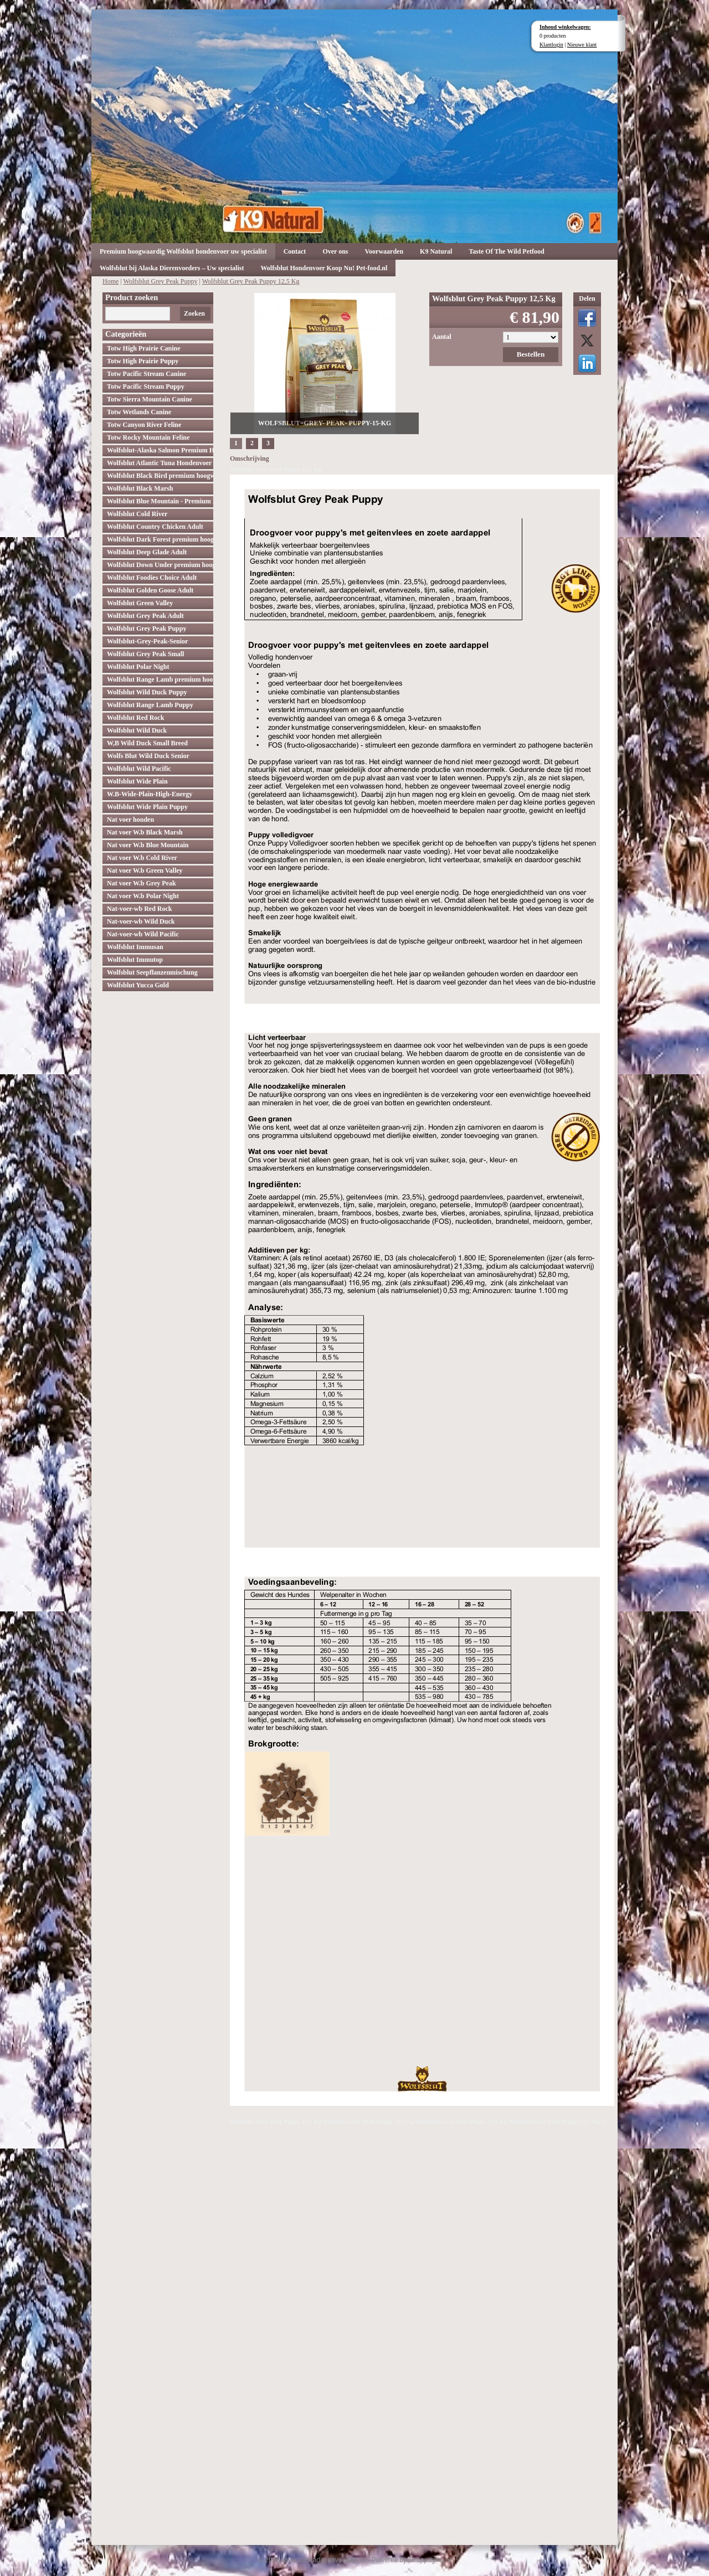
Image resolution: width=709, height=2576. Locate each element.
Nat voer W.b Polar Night (143, 896)
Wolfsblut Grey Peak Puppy (161, 281)
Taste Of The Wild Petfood (506, 251)
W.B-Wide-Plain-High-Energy (149, 794)
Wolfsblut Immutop (135, 960)
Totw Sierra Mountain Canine (149, 399)
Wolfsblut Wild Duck (137, 730)
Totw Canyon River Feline (144, 425)
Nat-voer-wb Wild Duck (140, 921)
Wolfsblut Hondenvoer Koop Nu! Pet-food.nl (323, 268)
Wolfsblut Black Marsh (140, 488)
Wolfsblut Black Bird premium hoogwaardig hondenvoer (160, 476)
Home (110, 281)
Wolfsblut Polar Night (138, 667)
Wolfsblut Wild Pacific (139, 768)
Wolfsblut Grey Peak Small (145, 654)
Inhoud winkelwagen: (565, 27)
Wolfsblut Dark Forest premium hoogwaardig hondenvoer (160, 539)
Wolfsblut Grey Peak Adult (145, 616)
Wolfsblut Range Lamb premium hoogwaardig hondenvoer (160, 679)
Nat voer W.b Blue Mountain (147, 845)
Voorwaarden (384, 251)
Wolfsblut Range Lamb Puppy (150, 705)
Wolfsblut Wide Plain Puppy (147, 807)
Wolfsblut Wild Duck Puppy (147, 692)
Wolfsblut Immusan (135, 947)
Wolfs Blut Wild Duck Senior (148, 756)
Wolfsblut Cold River (137, 514)
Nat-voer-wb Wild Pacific (143, 934)
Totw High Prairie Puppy (142, 361)
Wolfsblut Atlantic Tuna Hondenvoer (159, 463)
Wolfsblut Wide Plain (137, 781)
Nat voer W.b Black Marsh (145, 832)
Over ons (335, 251)
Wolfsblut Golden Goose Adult (150, 590)
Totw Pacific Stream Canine (146, 374)
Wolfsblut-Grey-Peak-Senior (147, 641)
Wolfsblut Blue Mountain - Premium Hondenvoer (160, 501)
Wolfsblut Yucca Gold (138, 985)
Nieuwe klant (582, 45)
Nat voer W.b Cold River (142, 858)
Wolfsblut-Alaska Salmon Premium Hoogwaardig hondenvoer (160, 450)
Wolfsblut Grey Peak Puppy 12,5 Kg (251, 281)
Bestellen (531, 354)
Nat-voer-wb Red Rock (139, 909)
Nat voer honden (130, 819)
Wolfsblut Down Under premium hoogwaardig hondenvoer (160, 565)
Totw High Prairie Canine (144, 348)
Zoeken (194, 313)
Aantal (441, 337)
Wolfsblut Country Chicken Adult (155, 526)
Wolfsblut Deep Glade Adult (147, 552)
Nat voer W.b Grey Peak (141, 883)
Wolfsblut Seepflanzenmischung (152, 972)
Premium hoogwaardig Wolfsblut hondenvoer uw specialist (183, 251)
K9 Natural (436, 251)
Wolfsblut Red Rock (135, 718)
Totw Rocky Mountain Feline (148, 437)
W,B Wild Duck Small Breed (147, 743)
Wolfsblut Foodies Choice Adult (152, 577)
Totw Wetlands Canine (139, 412)
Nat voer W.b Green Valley (145, 870)
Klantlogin (551, 45)
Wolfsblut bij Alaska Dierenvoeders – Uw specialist (172, 268)
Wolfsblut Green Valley (140, 603)
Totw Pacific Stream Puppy (145, 386)
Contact (295, 251)
